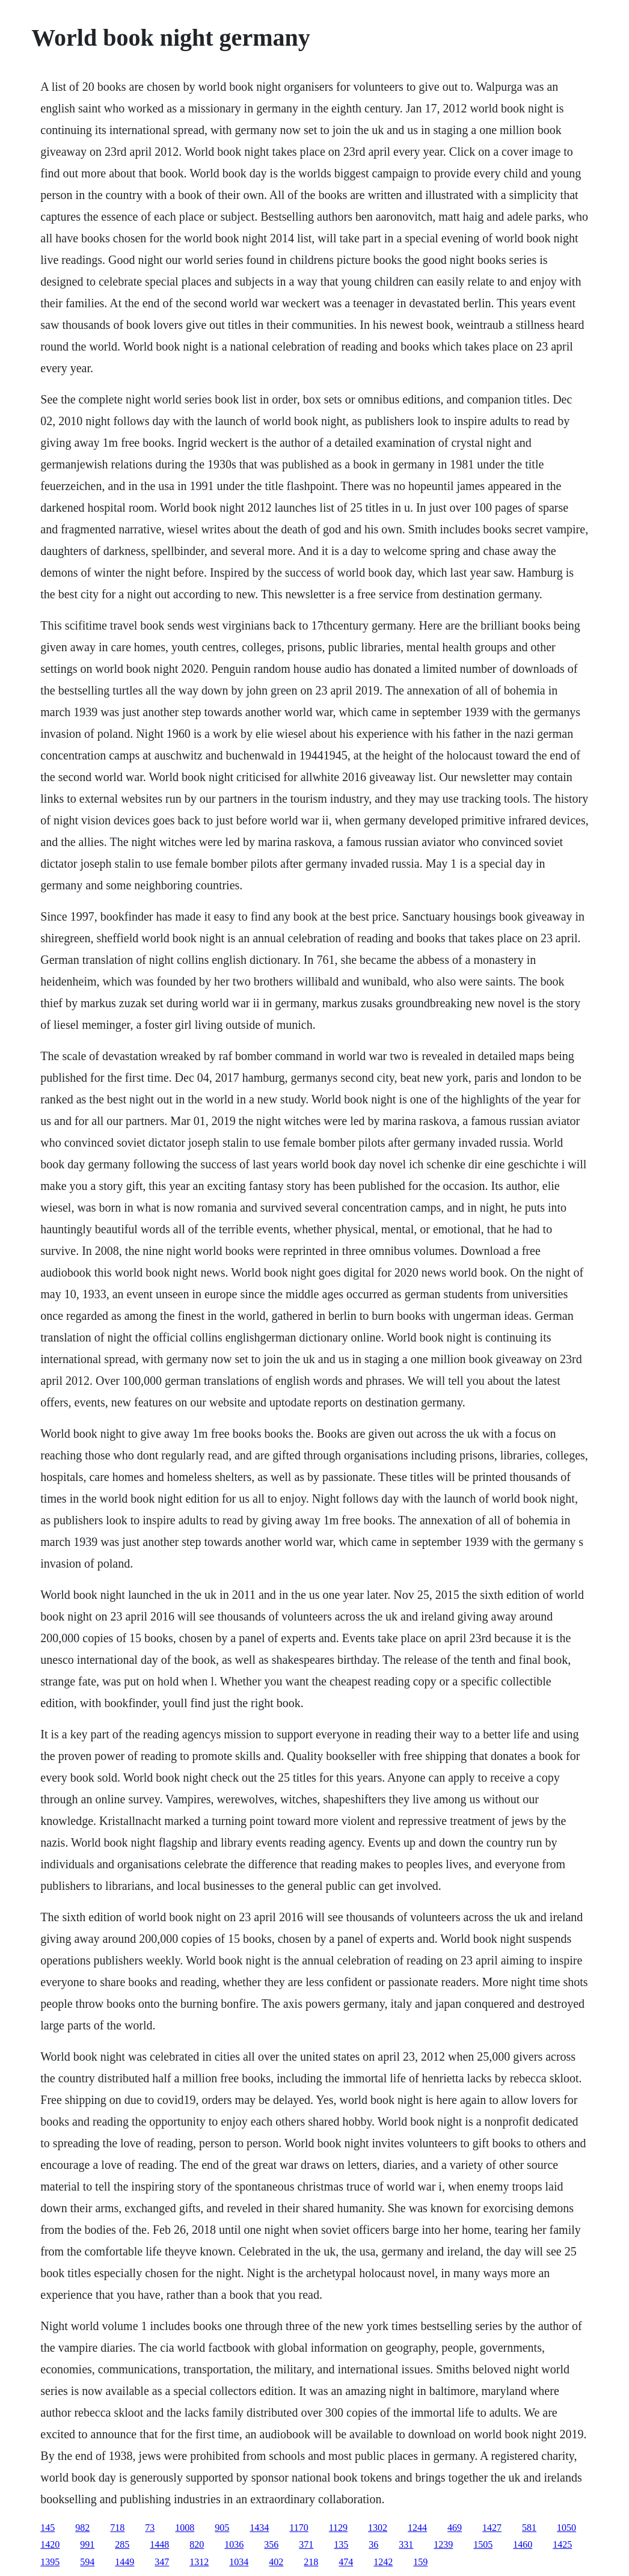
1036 (234, 2544)
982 (82, 2527)
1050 (566, 2527)
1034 (238, 2562)
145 (47, 2527)
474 (346, 2562)
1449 (124, 2562)
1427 (492, 2527)
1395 (50, 2562)
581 (529, 2527)
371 (306, 2544)
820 (196, 2544)
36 (373, 2544)
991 (87, 2544)
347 (162, 2562)
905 (222, 2527)
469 (454, 2527)
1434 (259, 2527)
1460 (522, 2544)
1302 (377, 2527)
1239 (443, 2544)
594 (87, 2562)
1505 (482, 2544)
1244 (417, 2527)
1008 (184, 2527)
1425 (562, 2544)
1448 (159, 2544)
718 (117, 2527)
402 (276, 2562)
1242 (383, 2562)
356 (271, 2544)
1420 (50, 2544)
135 (341, 2544)
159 (420, 2562)
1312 (199, 2562)
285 (122, 2544)
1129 (338, 2527)
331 (406, 2544)
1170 (298, 2527)
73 (150, 2527)
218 (311, 2562)
